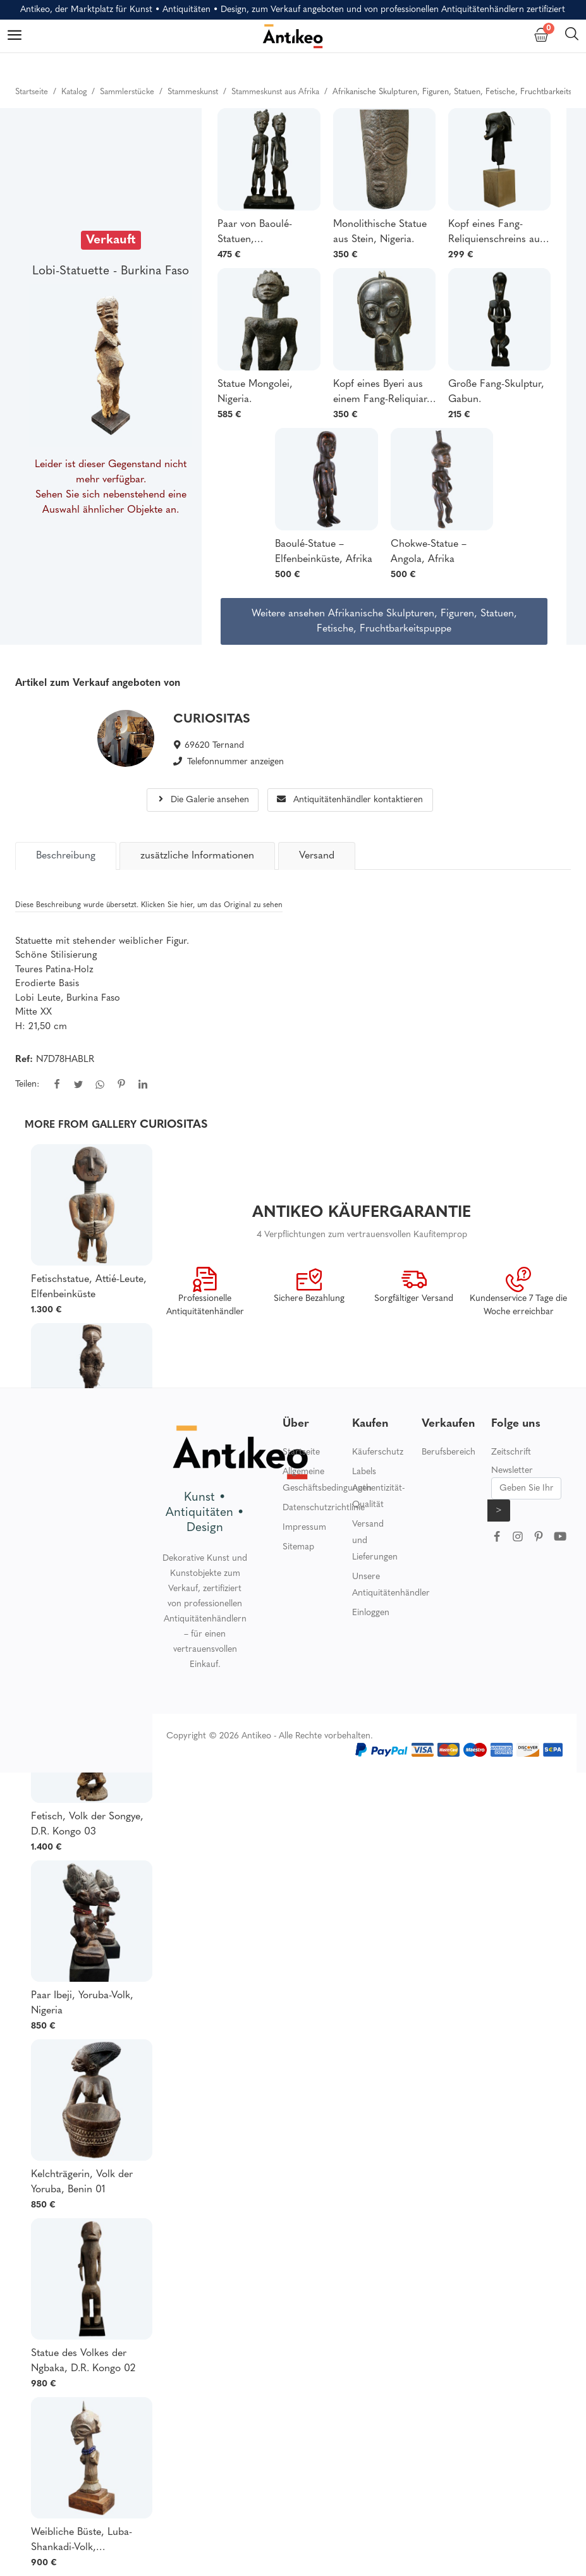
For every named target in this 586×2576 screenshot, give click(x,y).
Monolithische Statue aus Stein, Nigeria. (380, 232)
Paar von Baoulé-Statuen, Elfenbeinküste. (254, 233)
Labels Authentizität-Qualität (378, 1488)
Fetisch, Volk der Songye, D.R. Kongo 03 (87, 1824)
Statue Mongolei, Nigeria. (255, 392)
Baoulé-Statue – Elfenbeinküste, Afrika (323, 552)
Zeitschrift (511, 1452)
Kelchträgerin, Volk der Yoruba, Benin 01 (82, 2182)
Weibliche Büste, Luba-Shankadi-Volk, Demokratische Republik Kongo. (85, 2541)
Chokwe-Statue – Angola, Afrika (429, 552)
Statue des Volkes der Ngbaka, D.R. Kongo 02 (83, 2361)
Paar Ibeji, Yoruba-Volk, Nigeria (82, 2003)
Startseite (301, 1452)
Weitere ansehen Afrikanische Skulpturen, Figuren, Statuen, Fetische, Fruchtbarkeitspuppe (384, 621)
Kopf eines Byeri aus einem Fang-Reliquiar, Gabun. (381, 393)
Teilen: (27, 1084)
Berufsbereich (448, 1452)
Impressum (304, 1527)
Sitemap (298, 1547)
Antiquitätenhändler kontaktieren (350, 800)
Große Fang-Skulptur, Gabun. (496, 392)
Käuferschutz (377, 1452)
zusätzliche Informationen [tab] (197, 856)
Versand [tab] (316, 856)
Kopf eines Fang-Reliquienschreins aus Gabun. (496, 233)
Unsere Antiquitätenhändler (391, 1585)
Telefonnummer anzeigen (235, 762)
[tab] (65, 856)
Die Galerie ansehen (203, 800)
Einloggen (370, 1613)
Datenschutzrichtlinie (324, 1508)
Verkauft (111, 240)
